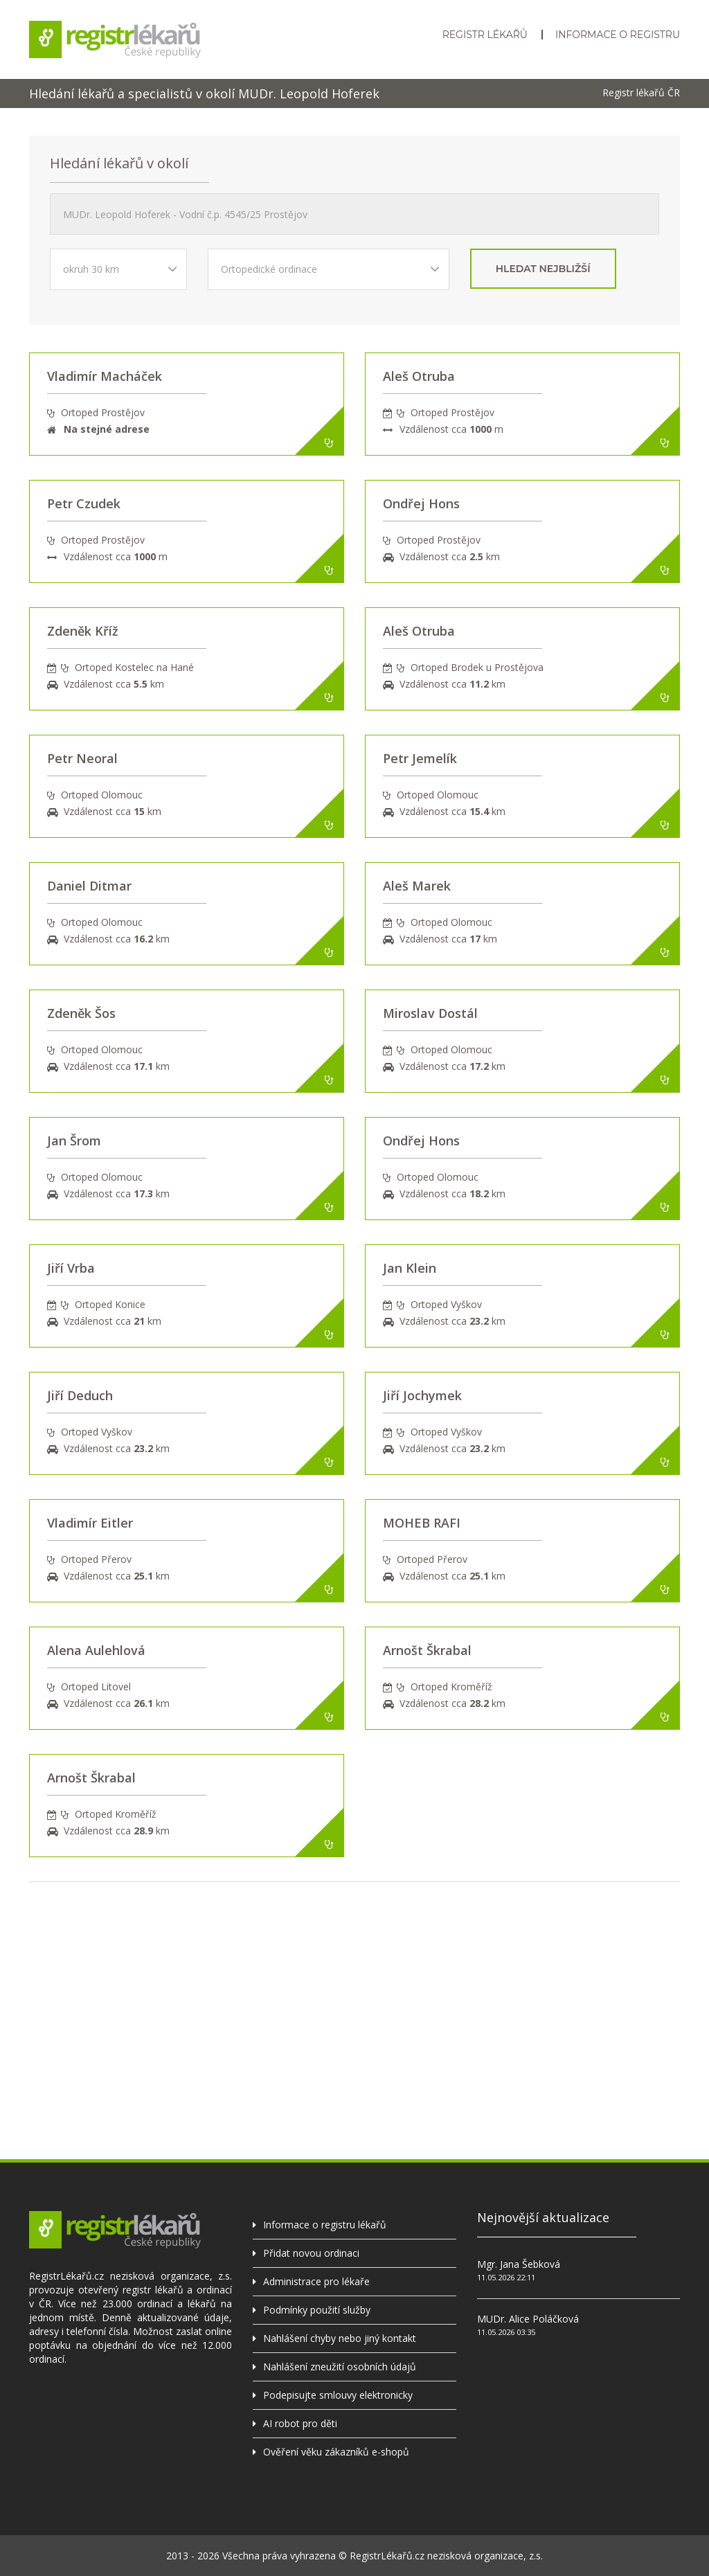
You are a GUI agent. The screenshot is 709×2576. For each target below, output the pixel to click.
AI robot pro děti (300, 2423)
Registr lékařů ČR (641, 93)
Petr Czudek (83, 503)
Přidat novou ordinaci (311, 2253)
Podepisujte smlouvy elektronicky (338, 2394)
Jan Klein (409, 1268)
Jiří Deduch (80, 1395)
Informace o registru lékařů (324, 2224)
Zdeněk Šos (81, 1013)
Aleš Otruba (419, 376)
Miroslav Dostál (430, 1013)
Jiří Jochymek (422, 1395)
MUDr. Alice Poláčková (528, 2319)
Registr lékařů (485, 34)
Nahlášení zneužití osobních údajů (339, 2366)
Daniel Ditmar (89, 885)
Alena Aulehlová (96, 1650)
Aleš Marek (417, 885)
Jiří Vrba (71, 1268)
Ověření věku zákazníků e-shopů (336, 2451)
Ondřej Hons (421, 503)
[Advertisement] (354, 1979)
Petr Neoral (82, 758)
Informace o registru (617, 34)
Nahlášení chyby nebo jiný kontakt (339, 2338)
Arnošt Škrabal (427, 1650)
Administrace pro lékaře (316, 2281)
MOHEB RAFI (421, 1522)
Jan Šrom (74, 1140)
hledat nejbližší (543, 268)
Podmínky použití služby (316, 2309)
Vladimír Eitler (90, 1522)
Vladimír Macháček (104, 376)
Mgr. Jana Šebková (518, 2264)
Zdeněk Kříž (82, 631)
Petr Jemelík (420, 758)
